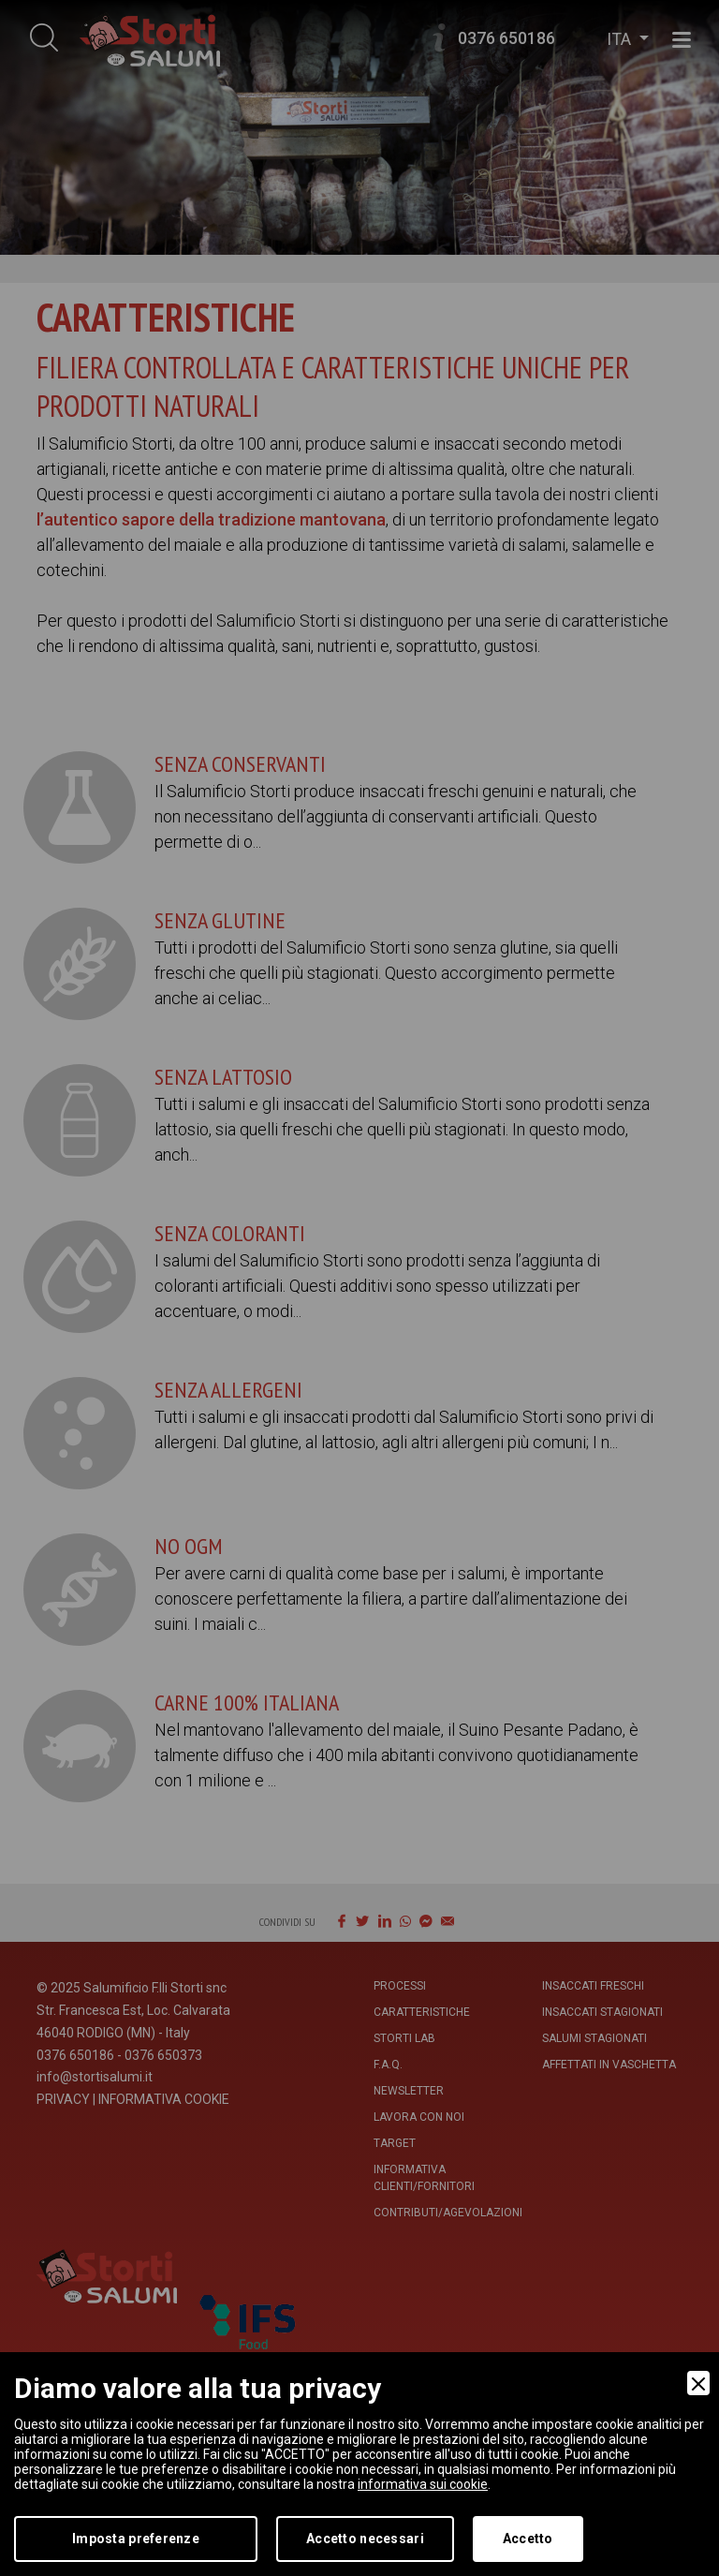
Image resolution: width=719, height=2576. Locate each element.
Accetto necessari (365, 2538)
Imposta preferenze (135, 2538)
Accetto (528, 2538)
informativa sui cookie (423, 2484)
